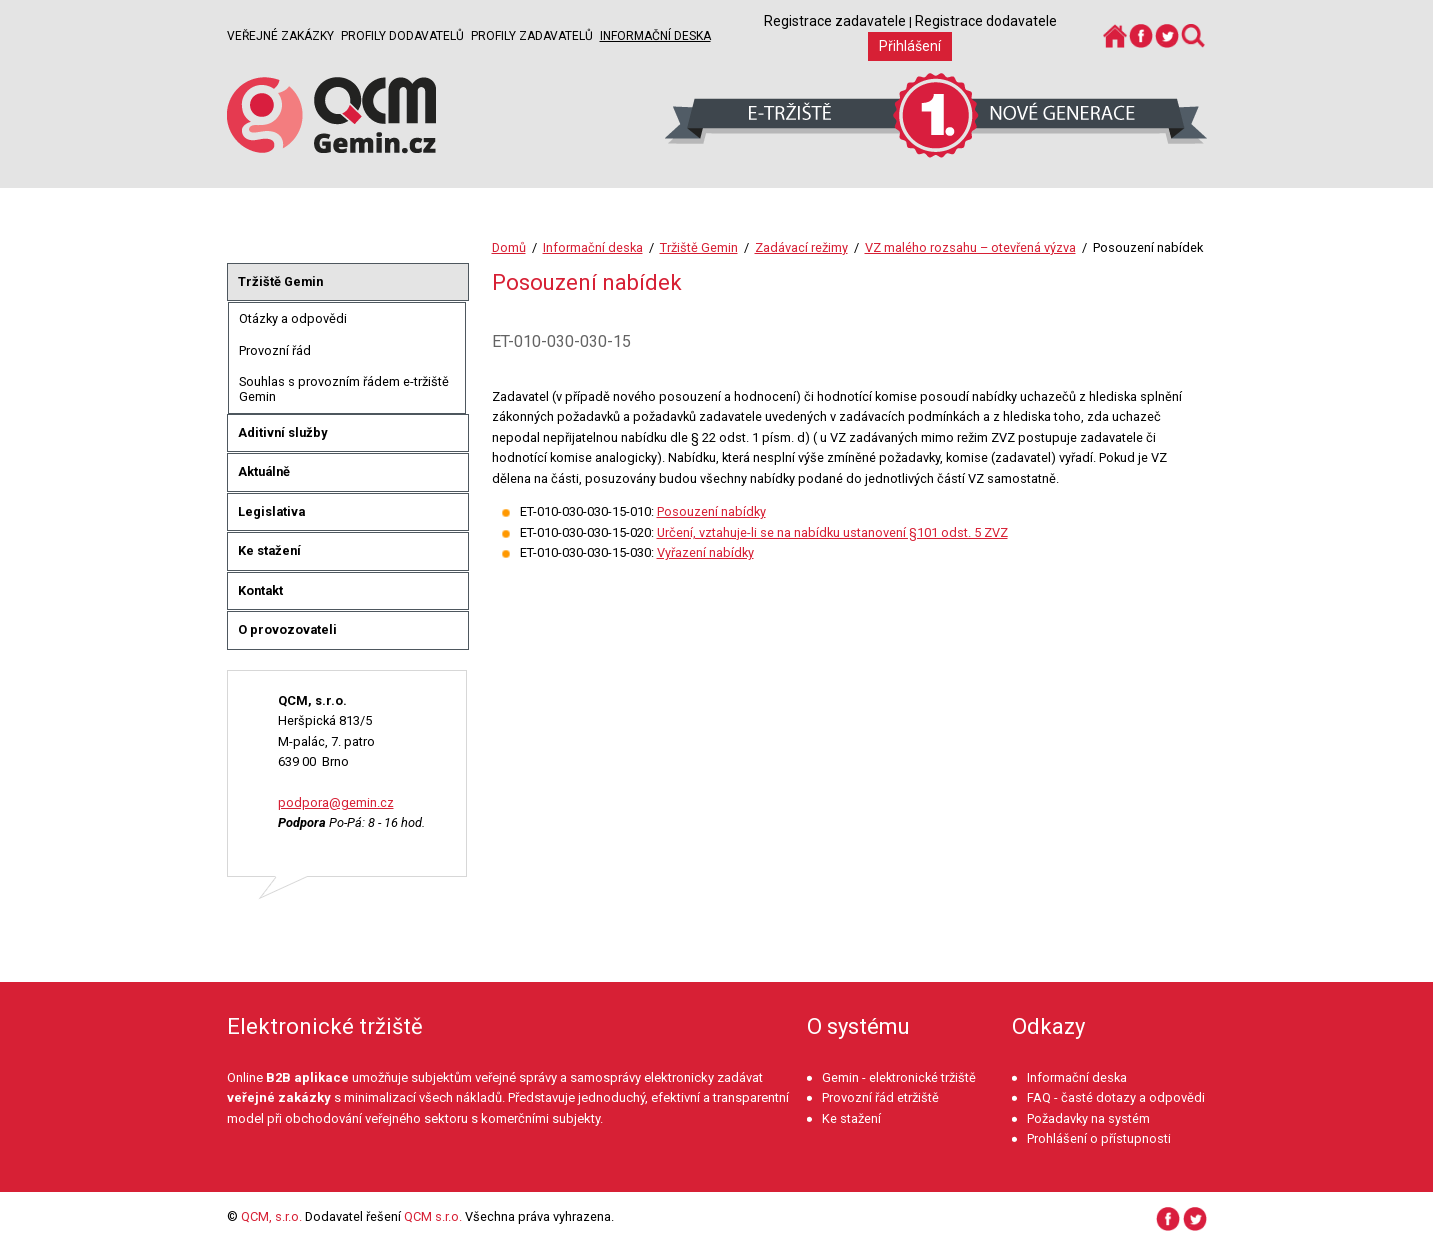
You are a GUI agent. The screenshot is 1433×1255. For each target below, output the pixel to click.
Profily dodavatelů (402, 36)
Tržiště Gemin (699, 247)
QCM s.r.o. (433, 1216)
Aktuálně (264, 471)
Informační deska (655, 36)
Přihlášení (910, 46)
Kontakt (260, 590)
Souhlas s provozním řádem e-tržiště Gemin (344, 389)
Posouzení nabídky (711, 511)
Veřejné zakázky (280, 36)
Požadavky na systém (1088, 1118)
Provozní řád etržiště (880, 1097)
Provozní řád (275, 350)
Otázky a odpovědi (293, 318)
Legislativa (271, 511)
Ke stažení (269, 550)
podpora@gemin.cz (336, 802)
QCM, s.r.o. (271, 1216)
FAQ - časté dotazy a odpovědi (1116, 1097)
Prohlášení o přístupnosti (1099, 1138)
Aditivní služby (282, 432)
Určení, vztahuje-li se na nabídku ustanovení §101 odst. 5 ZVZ (832, 532)
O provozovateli (287, 629)
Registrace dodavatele (986, 21)
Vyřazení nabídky (705, 552)
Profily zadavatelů (532, 36)
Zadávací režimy (801, 247)
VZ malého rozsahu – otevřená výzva (970, 247)
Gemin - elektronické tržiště (899, 1077)
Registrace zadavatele (835, 21)
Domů (509, 247)
